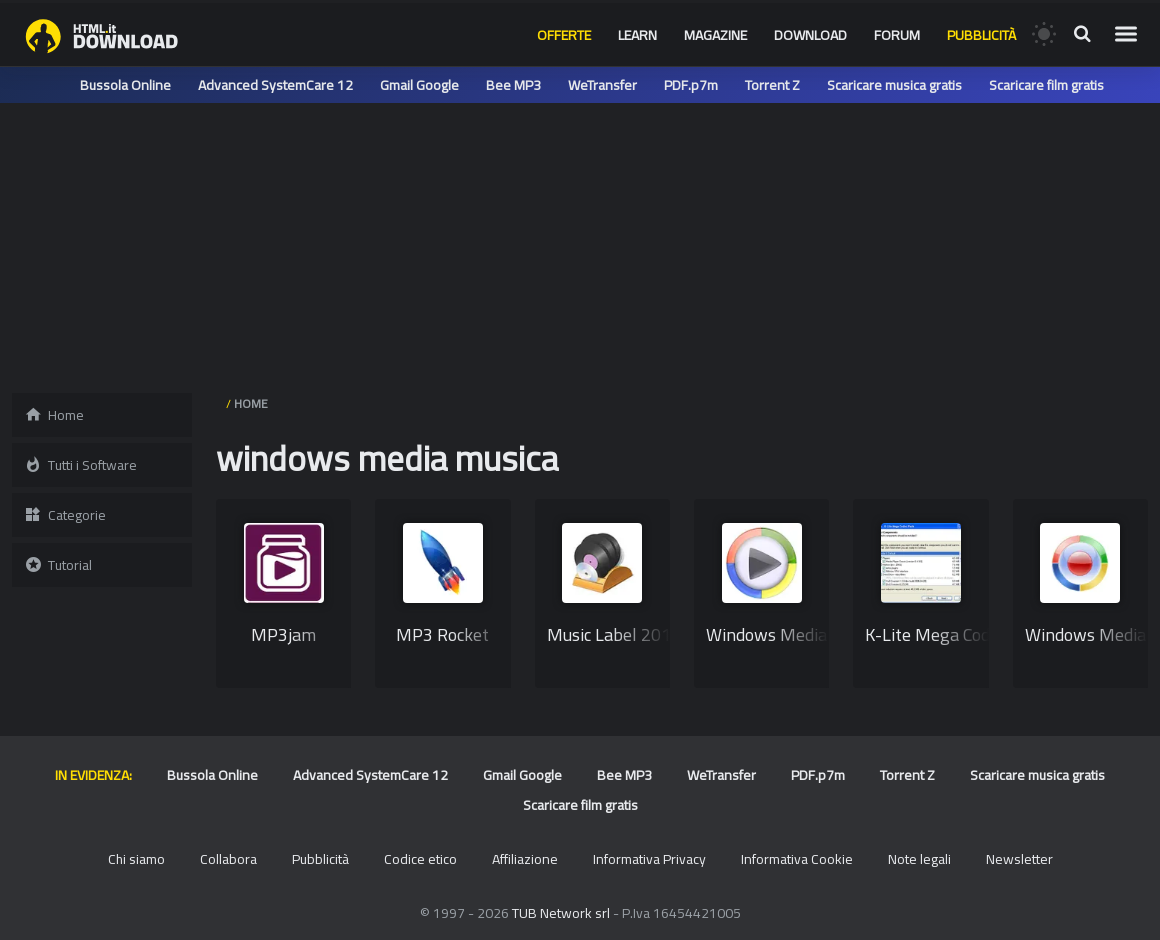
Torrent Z (772, 85)
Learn (637, 35)
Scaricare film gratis (1046, 85)
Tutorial (58, 565)
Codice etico (420, 859)
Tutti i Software (80, 465)
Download (810, 35)
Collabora (228, 859)
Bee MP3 (513, 85)
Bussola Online (125, 85)
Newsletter (1019, 859)
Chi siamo (136, 859)
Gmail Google (419, 85)
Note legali (919, 859)
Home (54, 415)
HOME (251, 403)
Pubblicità (981, 35)
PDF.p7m (691, 85)
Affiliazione (525, 859)
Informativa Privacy (649, 859)
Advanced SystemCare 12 (275, 85)
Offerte (564, 35)
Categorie (65, 515)
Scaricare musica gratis (894, 85)
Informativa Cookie (797, 859)
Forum (897, 35)
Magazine (715, 35)
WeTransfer (602, 85)
